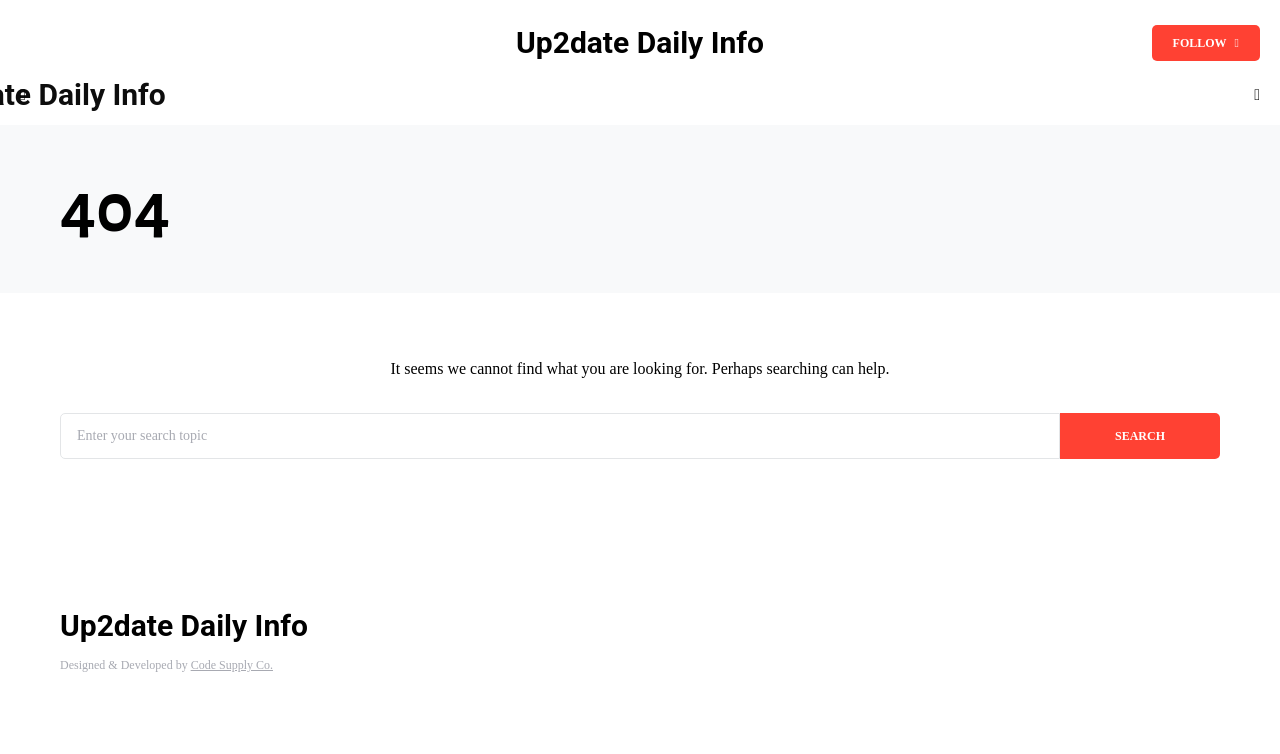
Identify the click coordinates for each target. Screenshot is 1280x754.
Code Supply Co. (232, 665)
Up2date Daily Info (640, 42)
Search (1140, 436)
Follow (1206, 43)
